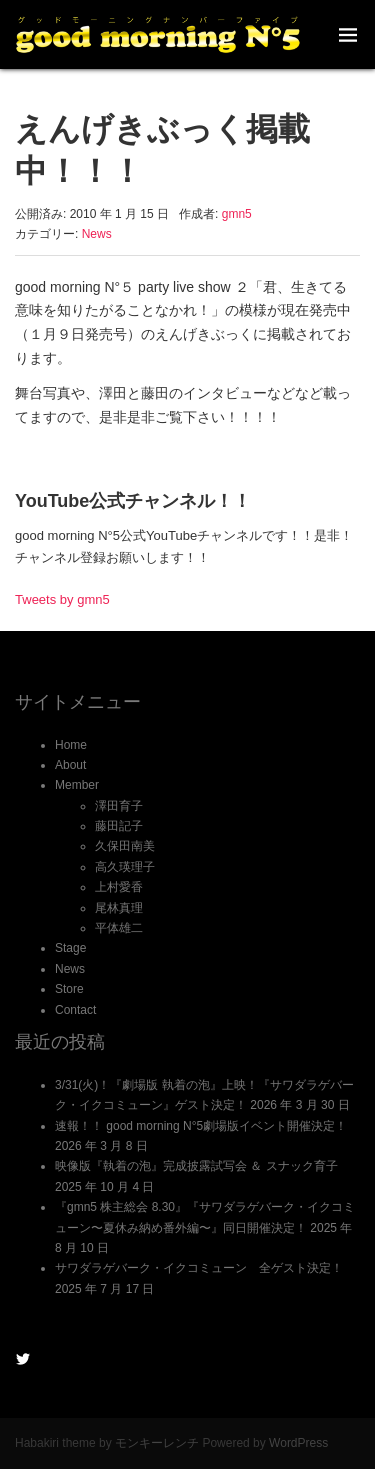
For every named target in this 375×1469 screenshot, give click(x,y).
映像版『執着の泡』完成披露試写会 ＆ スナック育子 (196, 1166)
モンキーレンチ (157, 1443)
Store (69, 989)
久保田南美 (125, 846)
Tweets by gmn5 (62, 599)
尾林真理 (119, 908)
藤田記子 (119, 826)
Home (71, 745)
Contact (75, 1010)
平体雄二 (119, 928)
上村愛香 (119, 887)
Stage (70, 948)
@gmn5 (23, 1359)
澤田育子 (119, 806)
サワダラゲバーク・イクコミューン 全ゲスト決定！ (199, 1268)
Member (77, 785)
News (97, 234)
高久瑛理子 (125, 867)
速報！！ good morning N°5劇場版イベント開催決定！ (201, 1126)
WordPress (298, 1443)
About (70, 765)
